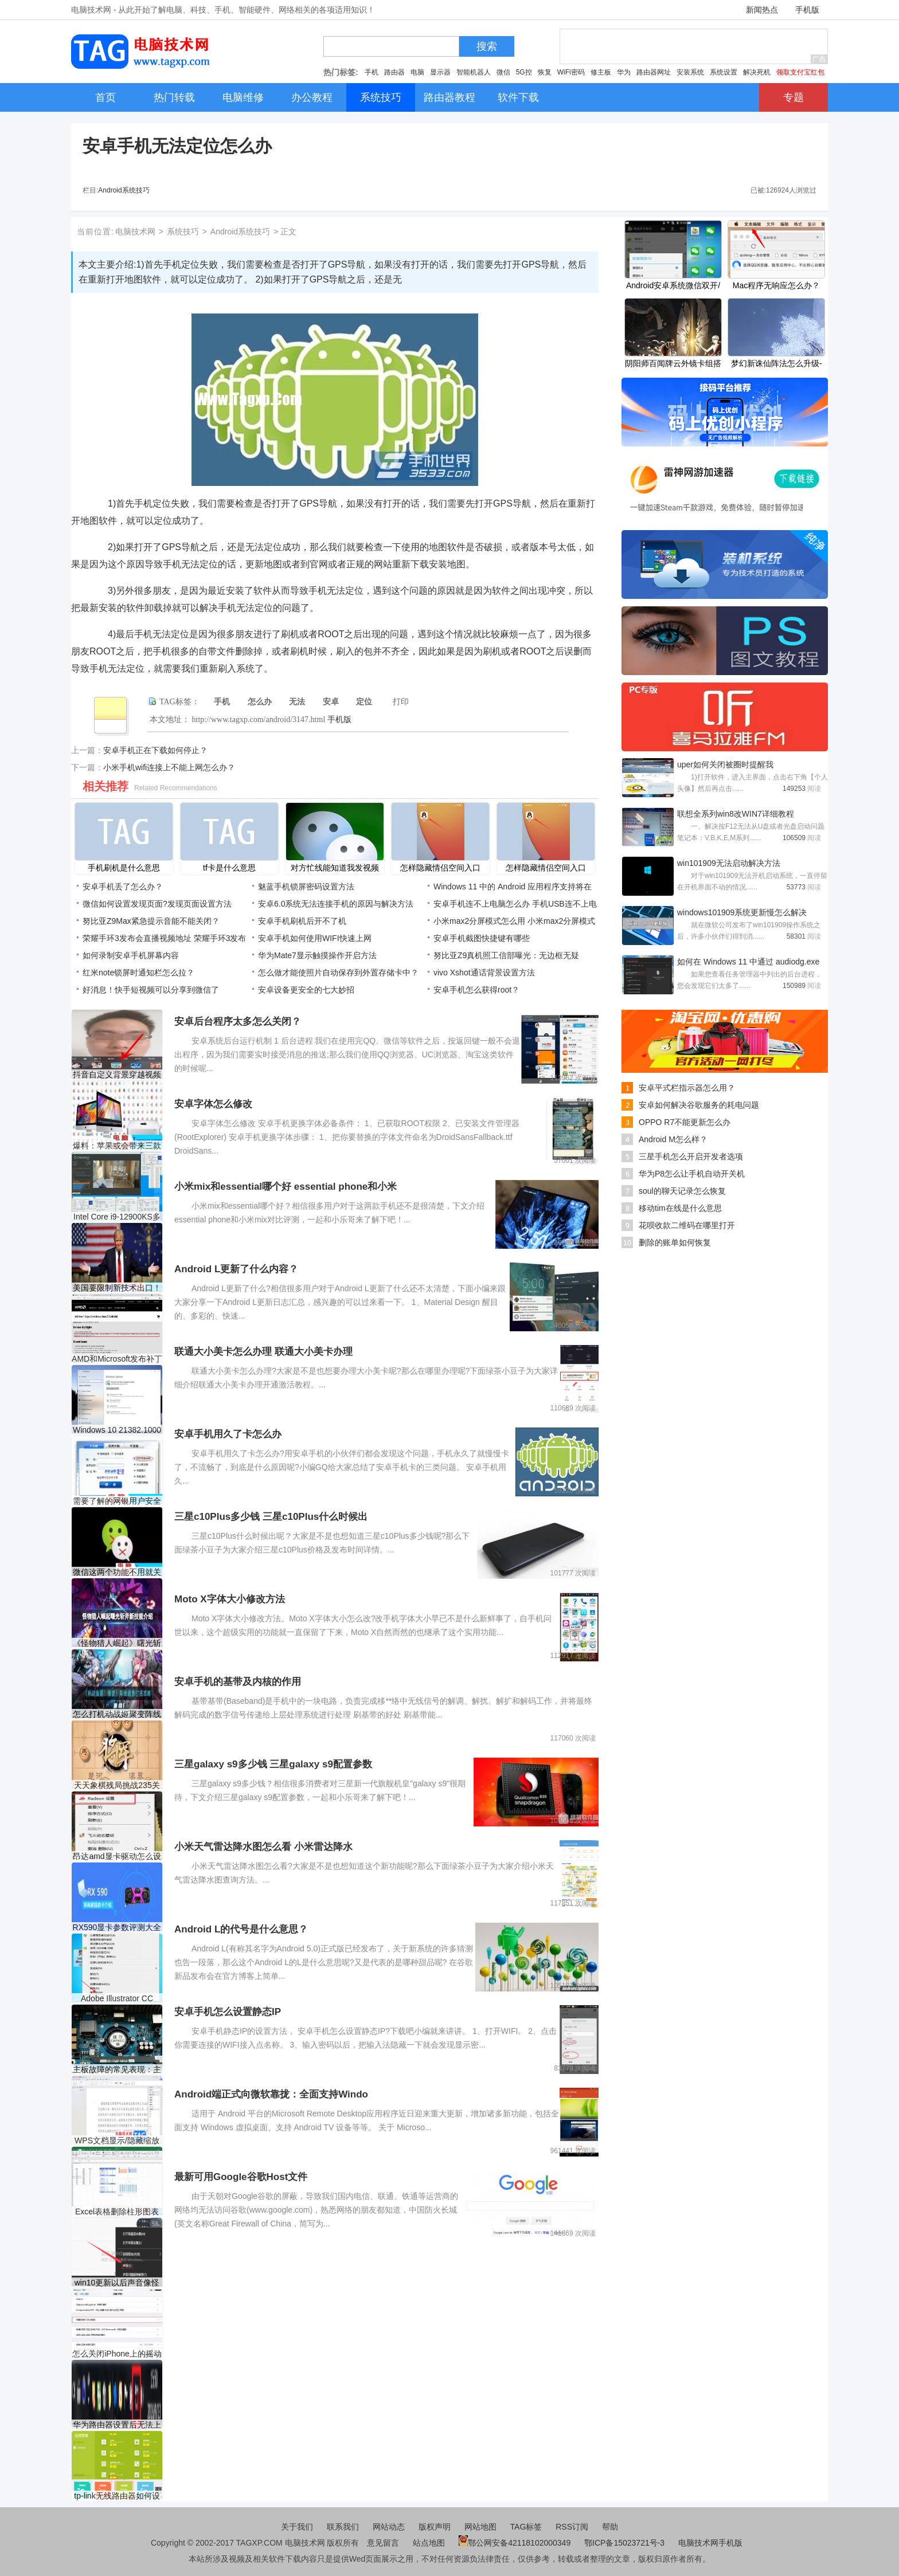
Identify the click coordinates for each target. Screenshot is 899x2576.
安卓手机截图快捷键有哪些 (481, 938)
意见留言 (383, 2542)
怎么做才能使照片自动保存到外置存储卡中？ (338, 972)
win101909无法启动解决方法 (728, 863)
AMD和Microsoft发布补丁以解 (117, 1359)
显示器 (440, 72)
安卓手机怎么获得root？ (476, 989)
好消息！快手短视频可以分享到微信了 (151, 989)
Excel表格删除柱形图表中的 (117, 2212)
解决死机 (757, 72)
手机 (371, 72)
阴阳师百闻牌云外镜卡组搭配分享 (673, 364)
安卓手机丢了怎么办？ (123, 886)
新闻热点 (762, 9)
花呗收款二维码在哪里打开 (687, 1225)
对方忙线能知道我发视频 (335, 867)
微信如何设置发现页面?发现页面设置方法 (157, 903)
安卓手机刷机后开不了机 (302, 921)
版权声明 (435, 2526)
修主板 (601, 72)
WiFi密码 (571, 72)
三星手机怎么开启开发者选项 (691, 1156)
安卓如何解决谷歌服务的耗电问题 (699, 1104)
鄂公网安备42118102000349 (514, 2542)
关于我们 (297, 2526)
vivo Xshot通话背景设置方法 (484, 972)
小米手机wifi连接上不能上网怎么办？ (169, 767)
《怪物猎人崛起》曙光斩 (117, 1643)
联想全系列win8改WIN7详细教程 (735, 813)
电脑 (417, 72)
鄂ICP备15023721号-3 (625, 2542)
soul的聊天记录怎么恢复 (682, 1190)
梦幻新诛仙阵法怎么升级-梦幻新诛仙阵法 (776, 364)
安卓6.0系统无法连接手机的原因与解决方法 (335, 903)
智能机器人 (473, 72)
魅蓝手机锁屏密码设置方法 (306, 886)
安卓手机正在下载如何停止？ (155, 750)
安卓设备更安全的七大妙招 (306, 989)
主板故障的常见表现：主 (117, 2069)
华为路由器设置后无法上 (117, 2424)
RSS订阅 (572, 2526)
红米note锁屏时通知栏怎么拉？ (138, 972)
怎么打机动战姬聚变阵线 (117, 1714)
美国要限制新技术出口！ (117, 1287)
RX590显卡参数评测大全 (117, 1927)
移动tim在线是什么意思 (680, 1208)
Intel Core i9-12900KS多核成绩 (117, 1217)
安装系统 (690, 72)
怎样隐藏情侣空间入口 (440, 867)
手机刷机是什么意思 (124, 867)
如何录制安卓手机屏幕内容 (131, 955)
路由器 (394, 72)
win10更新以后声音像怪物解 (117, 2283)
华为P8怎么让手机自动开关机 (692, 1173)
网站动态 (389, 2526)
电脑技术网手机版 (710, 2542)
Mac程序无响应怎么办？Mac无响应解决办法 (776, 286)
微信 (503, 72)
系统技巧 (183, 231)
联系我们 (343, 2526)
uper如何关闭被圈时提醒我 (725, 764)
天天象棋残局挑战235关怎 (116, 1785)
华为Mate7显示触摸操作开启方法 (317, 955)
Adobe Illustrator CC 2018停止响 (117, 1998)
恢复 (545, 72)
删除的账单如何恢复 (675, 1242)
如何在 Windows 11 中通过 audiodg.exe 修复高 (748, 963)
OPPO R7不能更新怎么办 (684, 1122)
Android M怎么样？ (673, 1139)
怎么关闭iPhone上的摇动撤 (117, 2354)
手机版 (807, 9)
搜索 (486, 46)
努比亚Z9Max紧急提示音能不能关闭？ (151, 921)
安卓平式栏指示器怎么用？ (687, 1087)
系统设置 (723, 72)
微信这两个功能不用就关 (117, 1572)
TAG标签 (526, 2526)
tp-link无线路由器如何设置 (116, 2496)
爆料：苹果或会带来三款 (117, 1145)
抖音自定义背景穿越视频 (117, 1074)
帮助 (610, 2526)
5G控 (524, 72)
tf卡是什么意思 (229, 867)
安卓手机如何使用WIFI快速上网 (315, 938)
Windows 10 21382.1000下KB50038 (117, 1430)
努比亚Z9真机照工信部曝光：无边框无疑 (506, 955)
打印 (401, 701)
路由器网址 (653, 72)
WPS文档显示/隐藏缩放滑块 (117, 2141)
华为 (624, 72)
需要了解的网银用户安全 (117, 1500)
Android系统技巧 (123, 190)
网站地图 (480, 2526)
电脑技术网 (135, 231)
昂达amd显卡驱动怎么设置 (117, 1856)
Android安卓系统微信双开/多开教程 (673, 286)
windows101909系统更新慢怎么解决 (742, 912)
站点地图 (429, 2542)
